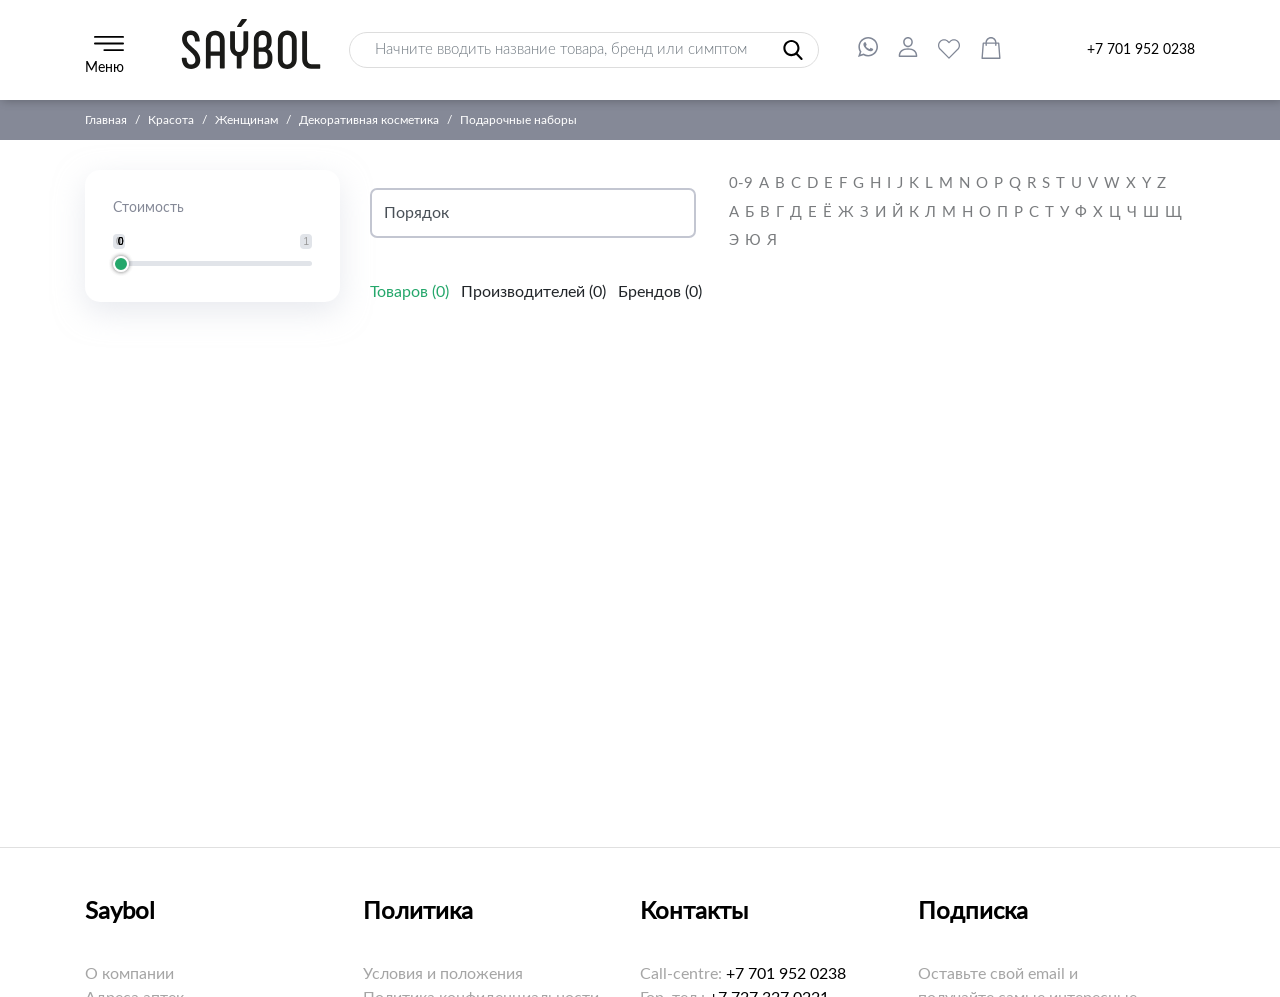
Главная (106, 120)
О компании (129, 974)
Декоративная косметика (369, 120)
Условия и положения (443, 974)
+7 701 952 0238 (1141, 50)
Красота (171, 120)
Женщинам (246, 120)
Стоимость (148, 208)
